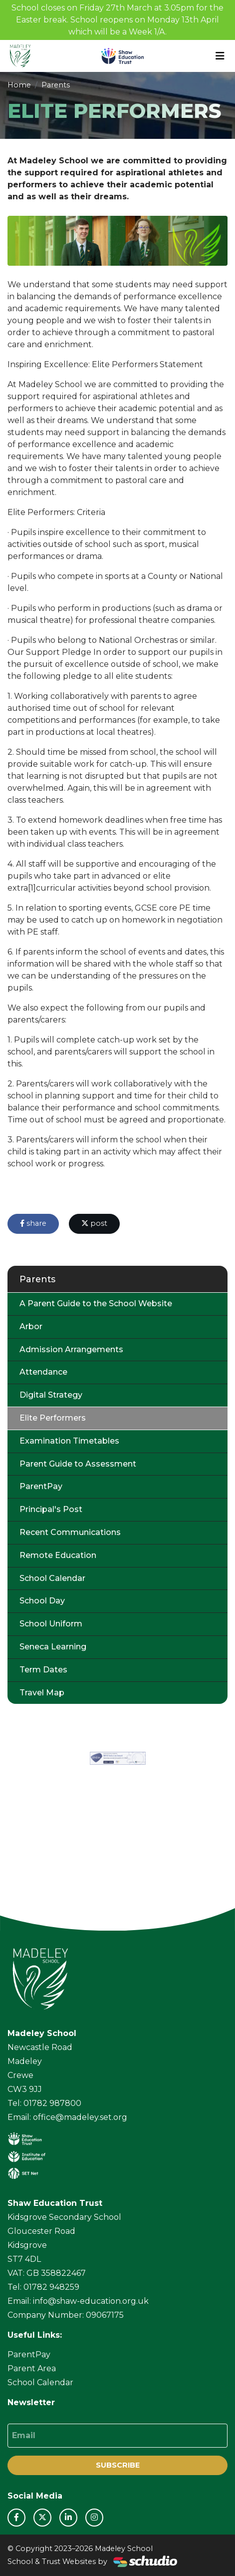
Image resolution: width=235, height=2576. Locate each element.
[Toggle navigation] (220, 55)
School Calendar (52, 1578)
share (33, 1223)
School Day (42, 1600)
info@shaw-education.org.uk (91, 2301)
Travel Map (41, 1692)
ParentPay (40, 1486)
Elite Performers (52, 1418)
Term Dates (43, 1669)
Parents (55, 84)
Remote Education (57, 1555)
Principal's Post (50, 1509)
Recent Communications (70, 1532)
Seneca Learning (52, 1646)
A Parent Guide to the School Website (95, 1303)
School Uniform (50, 1623)
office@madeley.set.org (80, 2117)
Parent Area (31, 2368)
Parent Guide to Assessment (77, 1464)
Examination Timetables (69, 1441)
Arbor (30, 1326)
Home (19, 84)
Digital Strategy (50, 1395)
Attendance (43, 1372)
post (94, 1223)
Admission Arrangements (71, 1349)
